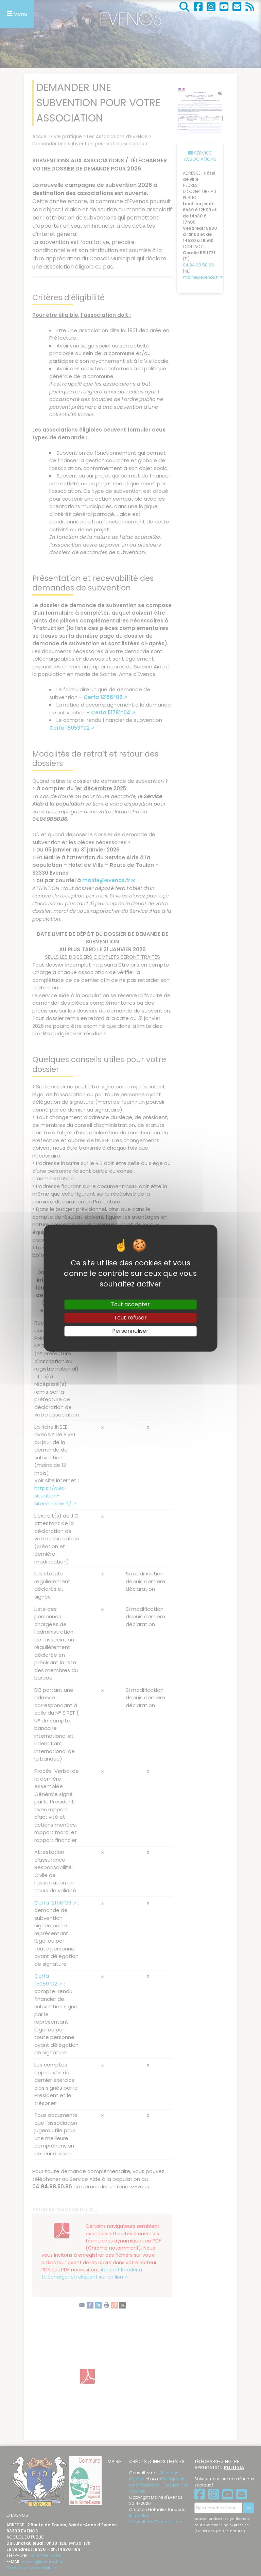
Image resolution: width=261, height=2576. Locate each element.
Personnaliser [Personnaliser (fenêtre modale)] (130, 1331)
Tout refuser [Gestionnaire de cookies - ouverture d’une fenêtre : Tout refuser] (130, 1318)
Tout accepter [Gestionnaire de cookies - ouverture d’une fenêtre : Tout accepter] (130, 1304)
